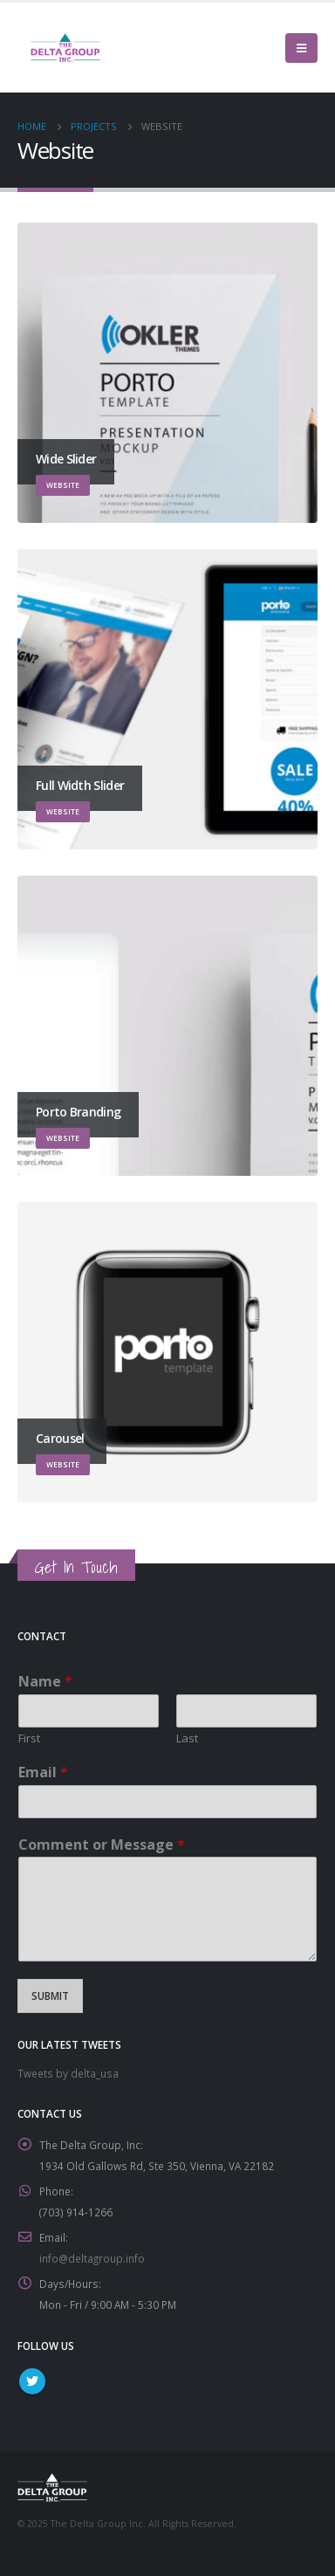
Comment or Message (101, 1845)
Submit (50, 1995)
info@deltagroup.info (92, 2258)
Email (43, 1772)
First (29, 1738)
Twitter (32, 2381)
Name (45, 1682)
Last (187, 1738)
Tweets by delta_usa (68, 2073)
